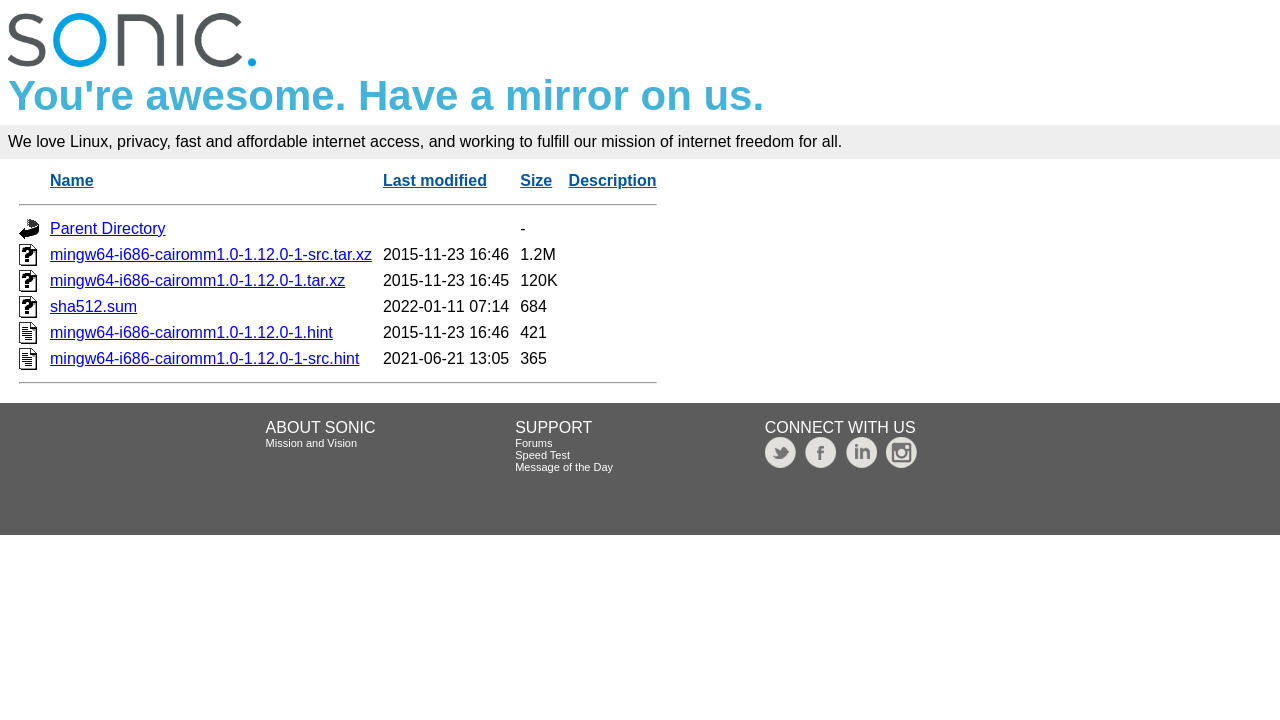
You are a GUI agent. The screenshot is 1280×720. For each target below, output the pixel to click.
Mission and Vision (312, 443)
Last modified (435, 180)
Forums (533, 443)
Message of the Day (564, 467)
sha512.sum (93, 306)
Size (536, 180)
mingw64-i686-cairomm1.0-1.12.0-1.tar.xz (197, 280)
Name (72, 180)
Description (613, 180)
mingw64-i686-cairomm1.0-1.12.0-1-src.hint (204, 358)
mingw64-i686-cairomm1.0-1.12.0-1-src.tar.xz (211, 254)
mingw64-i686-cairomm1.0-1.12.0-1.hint (191, 332)
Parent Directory (108, 228)
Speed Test (542, 455)
